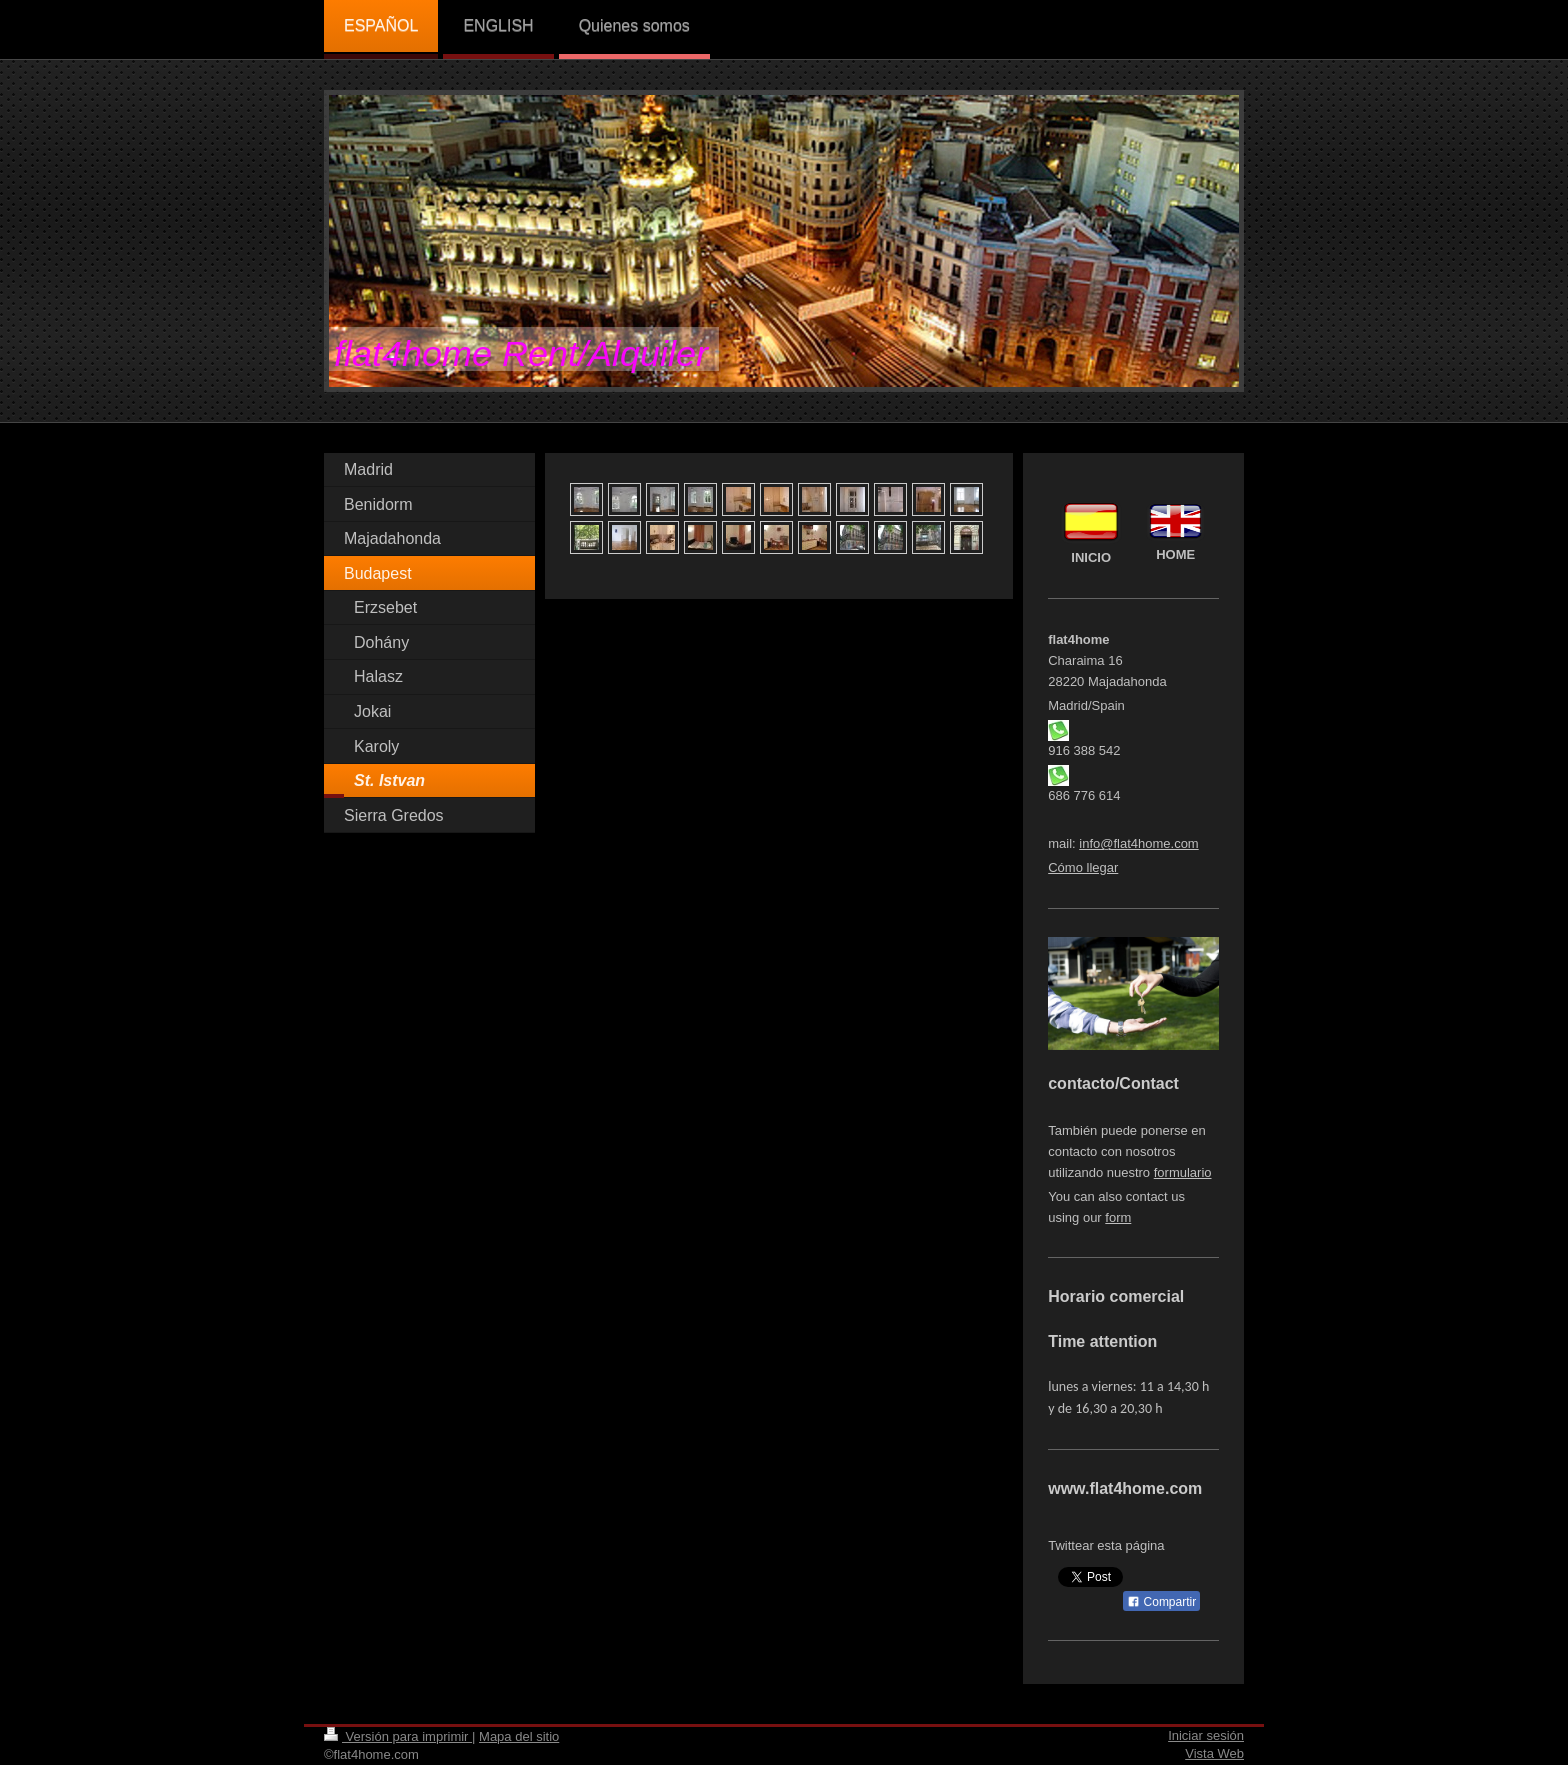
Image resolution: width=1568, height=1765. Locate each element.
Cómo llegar (1083, 867)
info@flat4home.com (1138, 843)
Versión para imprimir (398, 1736)
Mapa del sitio (519, 1736)
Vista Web (1214, 1753)
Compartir (1161, 1602)
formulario (1183, 1172)
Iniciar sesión (1206, 1735)
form (1118, 1217)
